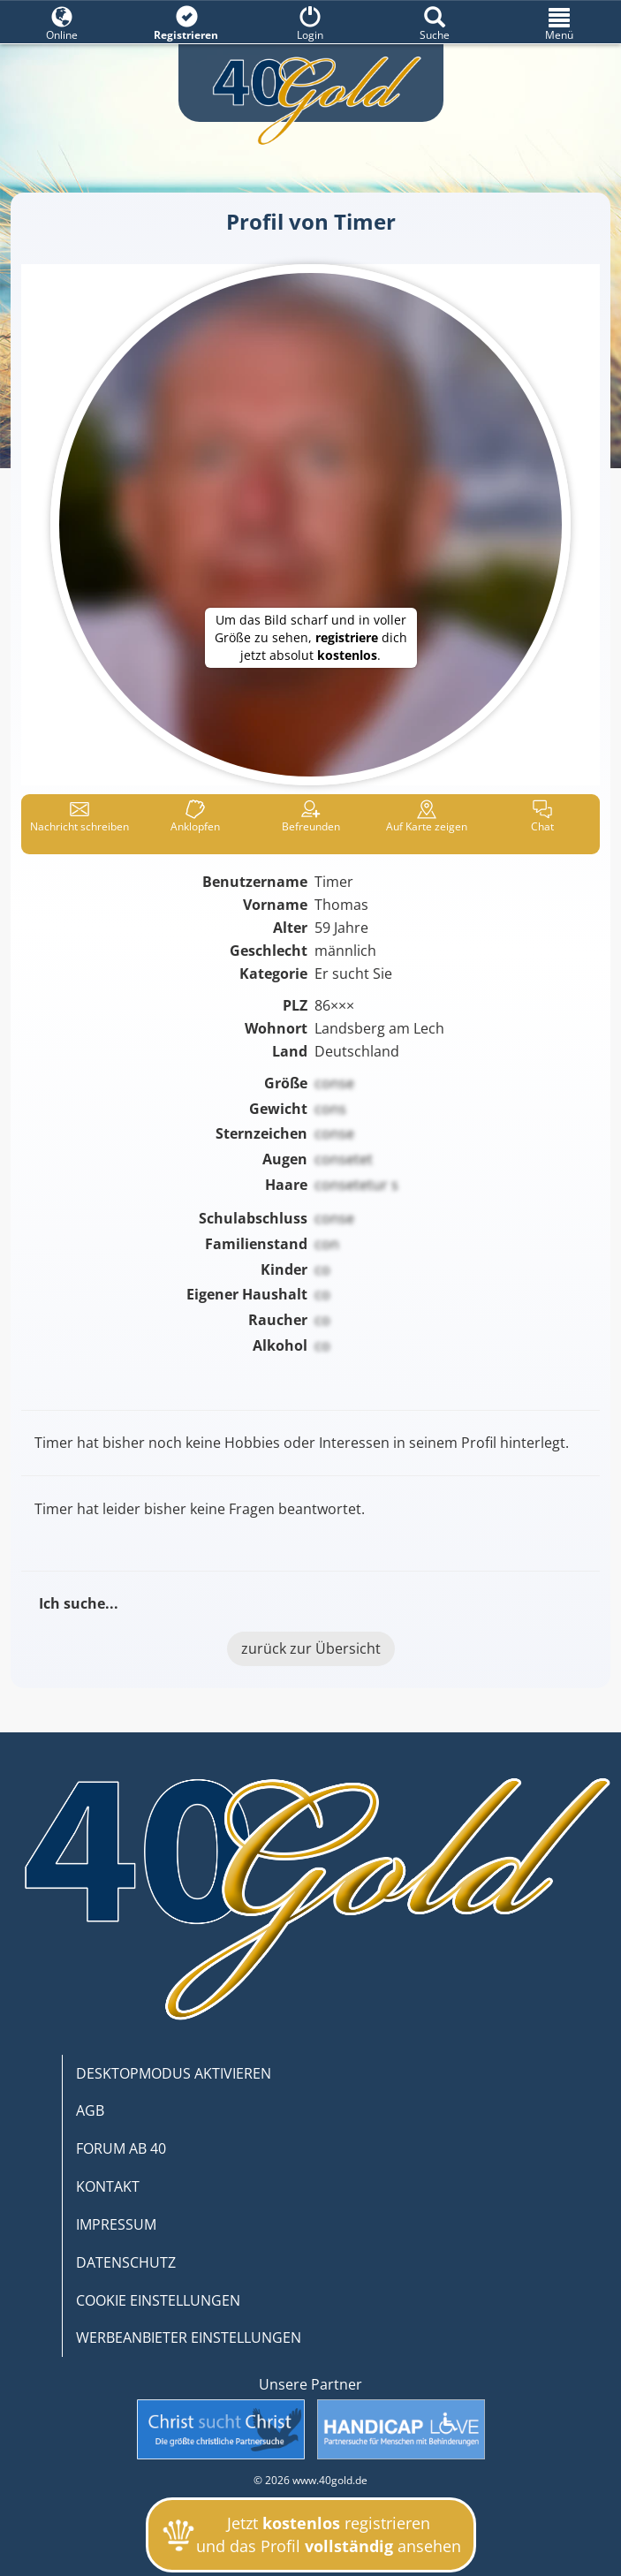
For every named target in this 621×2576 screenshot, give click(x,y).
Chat (542, 816)
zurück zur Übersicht (311, 1648)
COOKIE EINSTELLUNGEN (158, 2300)
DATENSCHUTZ (126, 2262)
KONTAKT (108, 2186)
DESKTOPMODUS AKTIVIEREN (173, 2073)
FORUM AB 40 (121, 2148)
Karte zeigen (426, 816)
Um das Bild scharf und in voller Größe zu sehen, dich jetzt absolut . (311, 637)
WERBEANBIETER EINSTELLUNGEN (188, 2337)
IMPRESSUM (116, 2224)
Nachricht (79, 816)
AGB (90, 2110)
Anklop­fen (195, 816)
